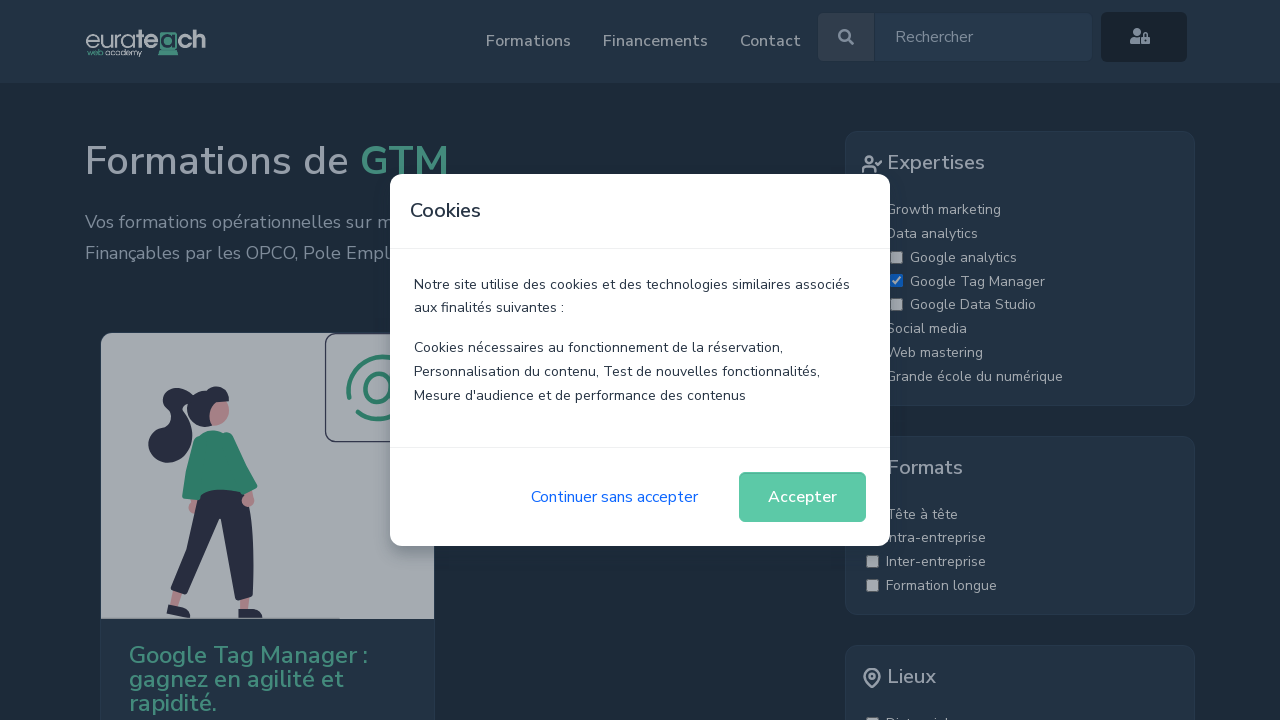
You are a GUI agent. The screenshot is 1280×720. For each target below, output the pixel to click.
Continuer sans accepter (614, 497)
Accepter (802, 497)
